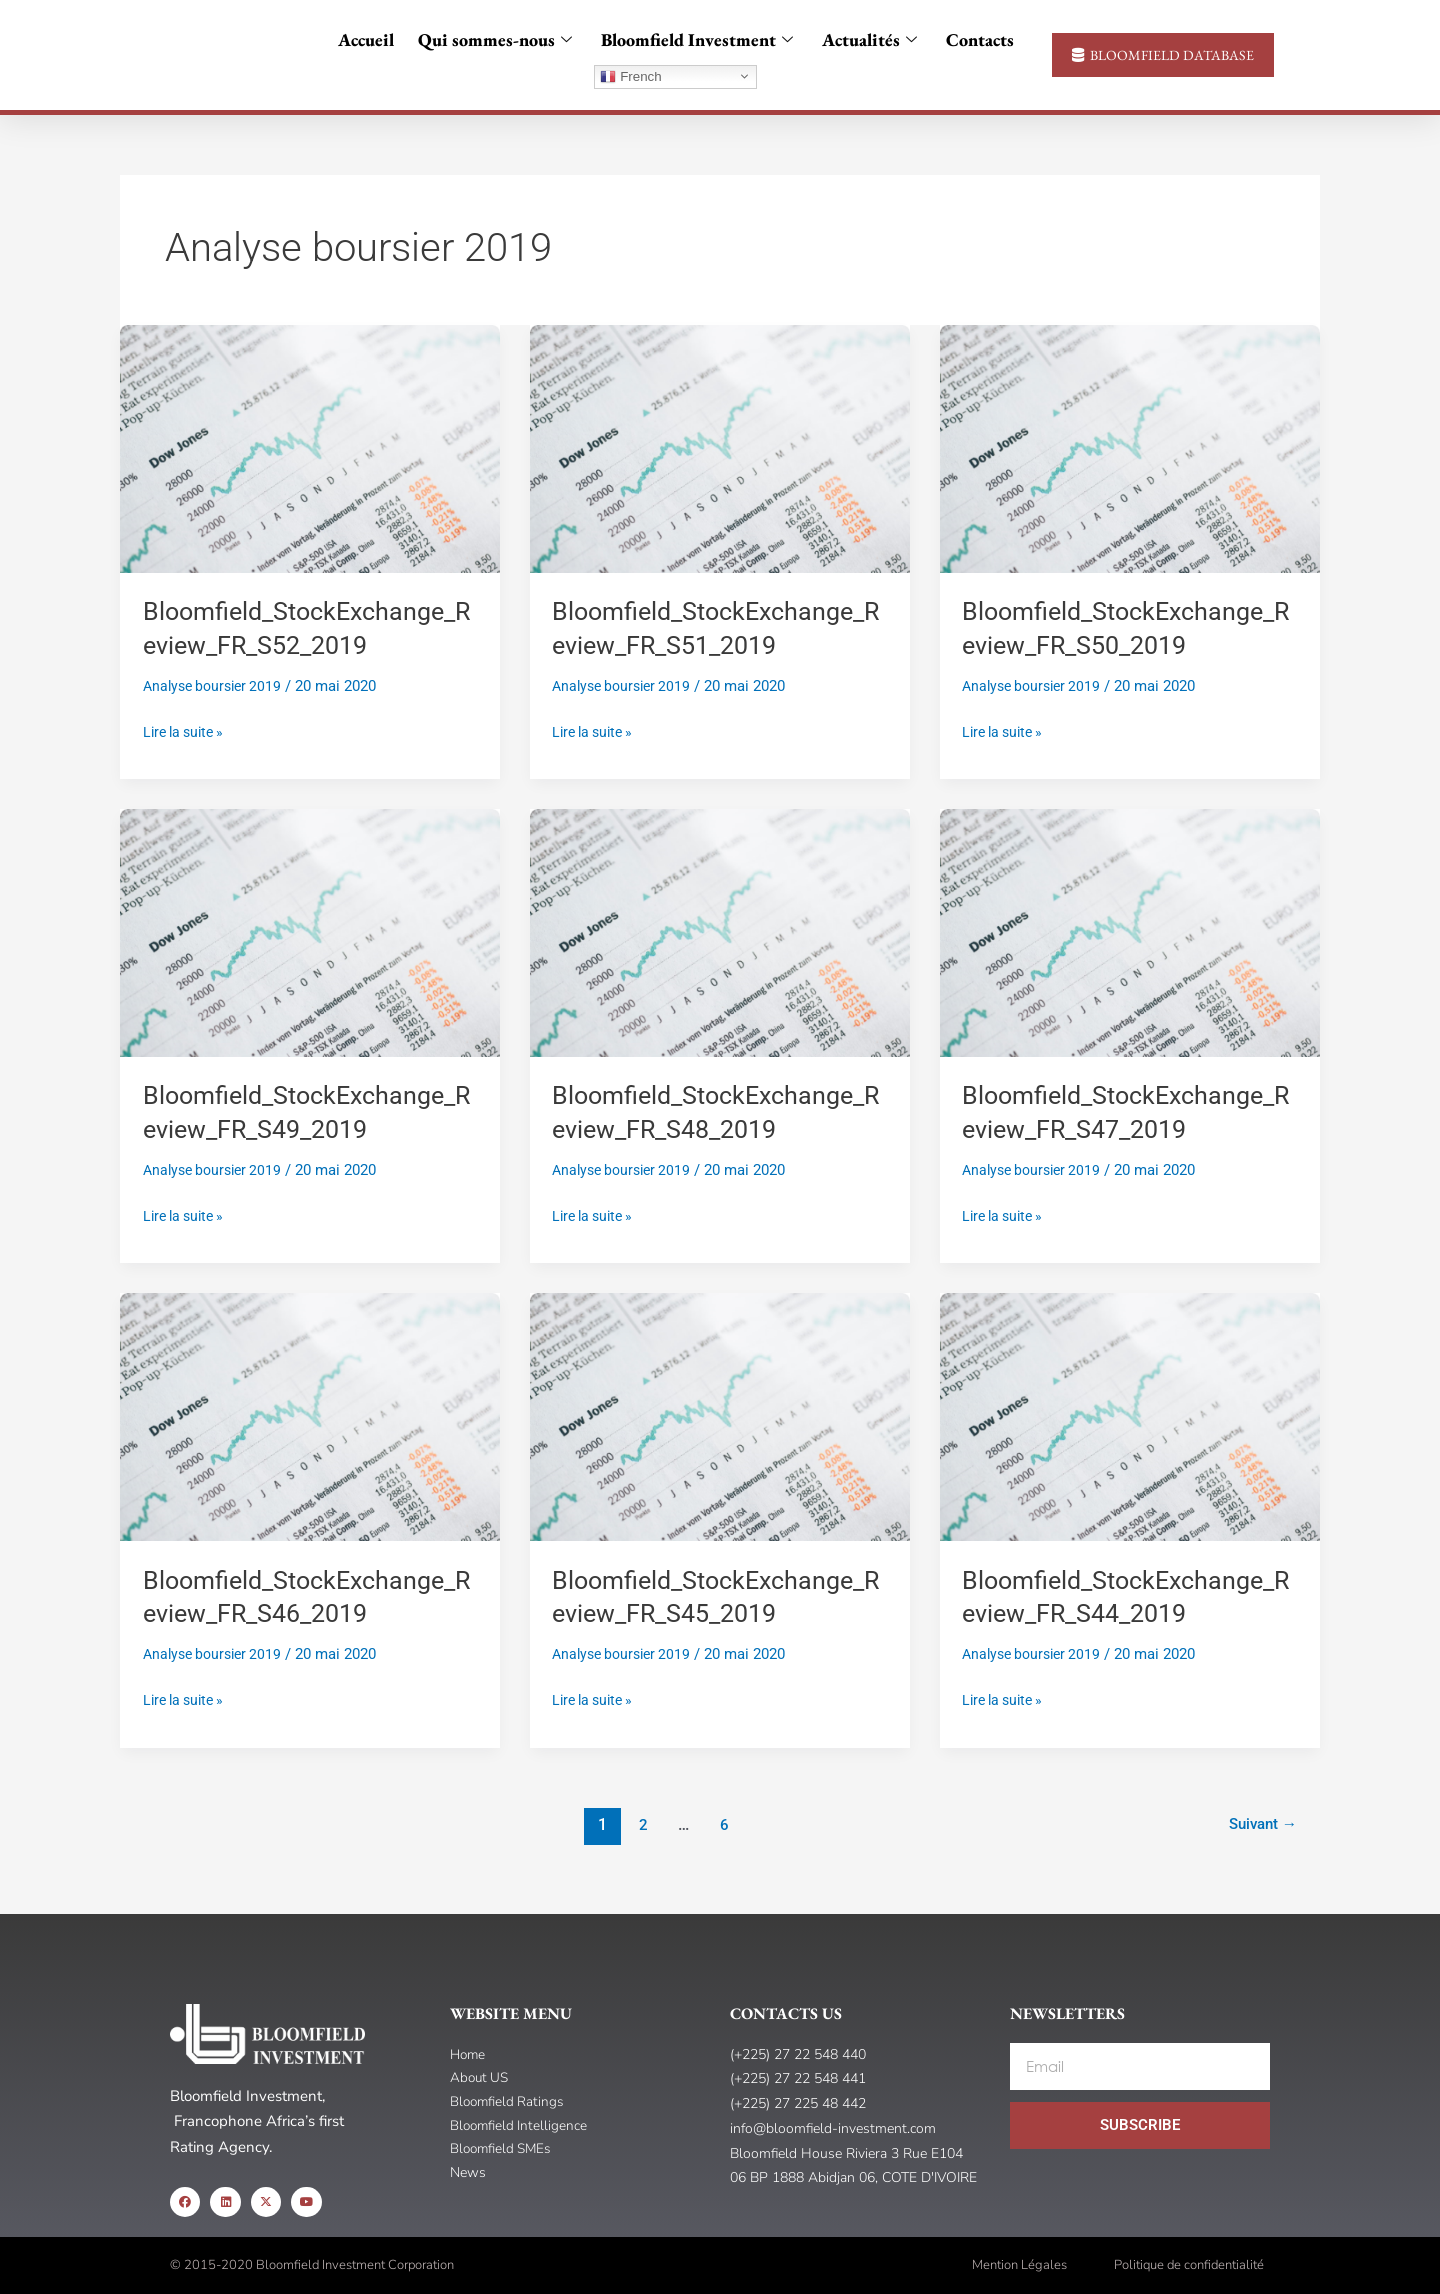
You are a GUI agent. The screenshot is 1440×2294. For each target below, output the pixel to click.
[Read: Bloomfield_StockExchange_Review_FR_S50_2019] (1130, 448)
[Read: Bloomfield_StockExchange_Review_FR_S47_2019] (1130, 932)
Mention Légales (1019, 2265)
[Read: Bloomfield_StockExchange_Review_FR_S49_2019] (310, 932)
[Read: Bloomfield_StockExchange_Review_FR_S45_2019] (720, 1416)
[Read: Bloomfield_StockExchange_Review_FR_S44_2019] (1130, 1416)
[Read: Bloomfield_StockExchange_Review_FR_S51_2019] (720, 448)
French (630, 77)
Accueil (374, 39)
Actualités (868, 39)
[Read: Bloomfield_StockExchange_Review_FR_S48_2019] (720, 932)
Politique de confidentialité (1189, 2265)
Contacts (972, 39)
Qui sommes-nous (501, 39)
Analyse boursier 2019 (217, 686)
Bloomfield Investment (699, 39)
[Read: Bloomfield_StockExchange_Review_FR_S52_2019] (310, 448)
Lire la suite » (187, 730)
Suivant (1259, 1824)
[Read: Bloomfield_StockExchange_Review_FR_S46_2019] (310, 1416)
